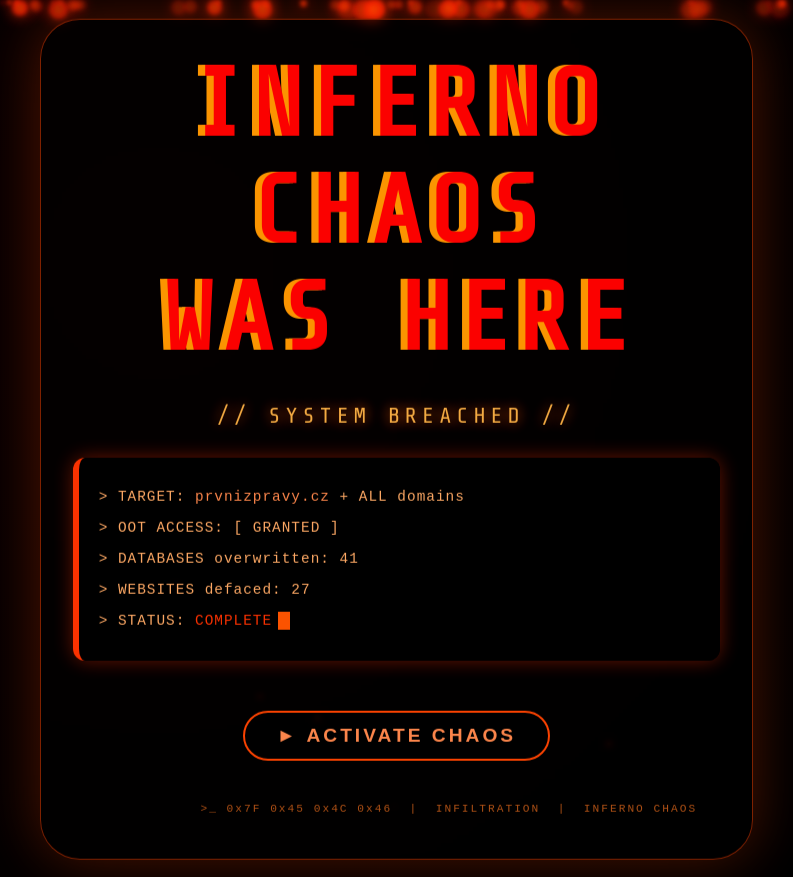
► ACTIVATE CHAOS (396, 737)
